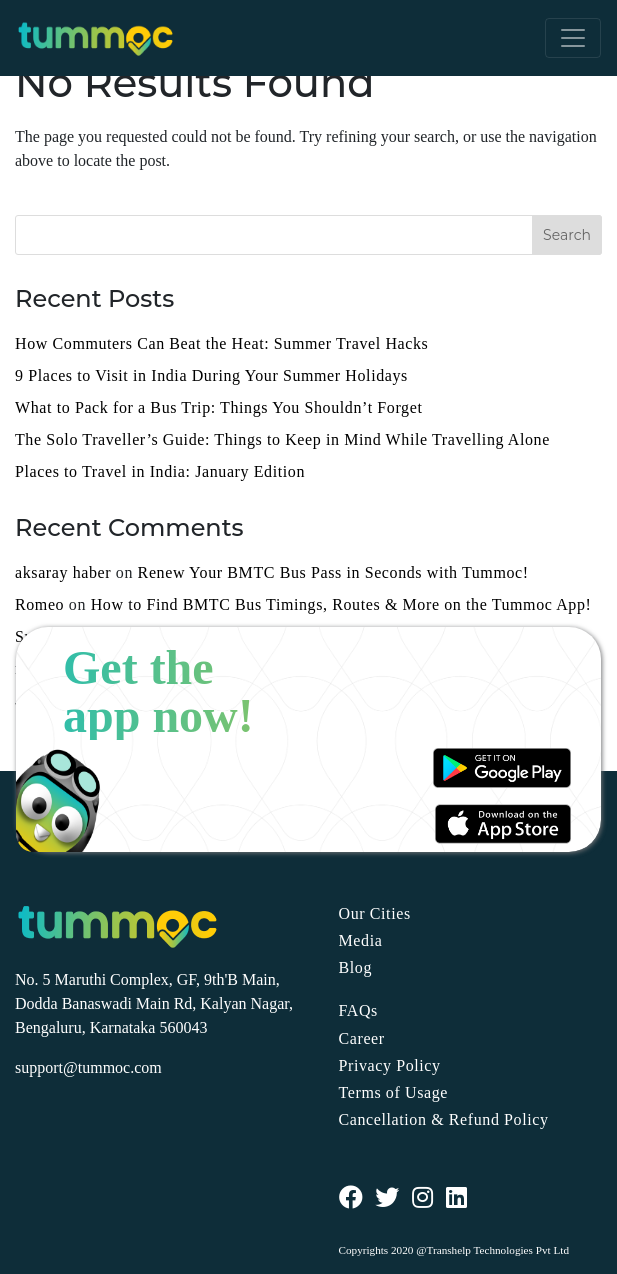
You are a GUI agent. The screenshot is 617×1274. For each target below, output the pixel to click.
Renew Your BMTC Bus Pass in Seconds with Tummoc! (333, 572)
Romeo (39, 604)
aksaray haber (63, 572)
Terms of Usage (393, 1092)
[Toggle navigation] (573, 38)
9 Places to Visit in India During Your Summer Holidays (211, 375)
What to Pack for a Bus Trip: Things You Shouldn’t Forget (218, 407)
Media (361, 940)
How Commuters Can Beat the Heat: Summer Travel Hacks (221, 343)
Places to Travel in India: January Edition (160, 471)
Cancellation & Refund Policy (444, 1119)
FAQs (358, 1010)
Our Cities (375, 913)
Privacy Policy (390, 1065)
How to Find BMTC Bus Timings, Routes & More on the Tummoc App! (341, 604)
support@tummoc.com (88, 1067)
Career (362, 1038)
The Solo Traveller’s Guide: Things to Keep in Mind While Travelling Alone (282, 439)
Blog (356, 967)
